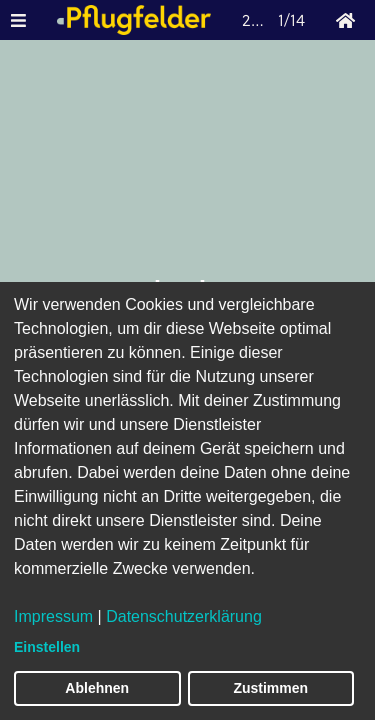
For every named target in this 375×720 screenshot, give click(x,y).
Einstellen (47, 647)
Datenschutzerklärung (184, 616)
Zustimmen (270, 688)
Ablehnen (97, 688)
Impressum (53, 616)
